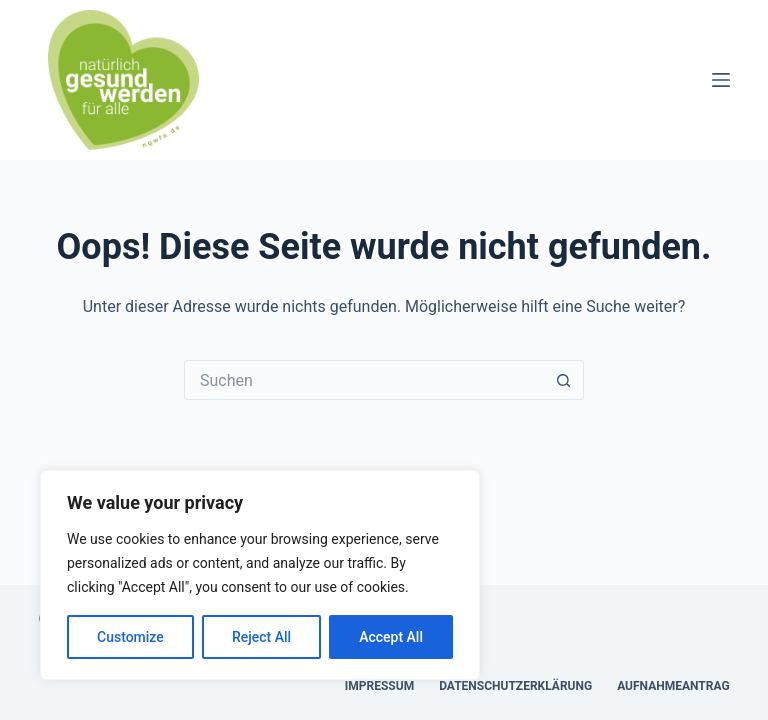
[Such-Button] (564, 380)
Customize (130, 637)
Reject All (261, 637)
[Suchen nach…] (364, 380)
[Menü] (721, 80)
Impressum (379, 686)
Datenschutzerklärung (515, 686)
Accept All (391, 637)
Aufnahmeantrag (673, 686)
